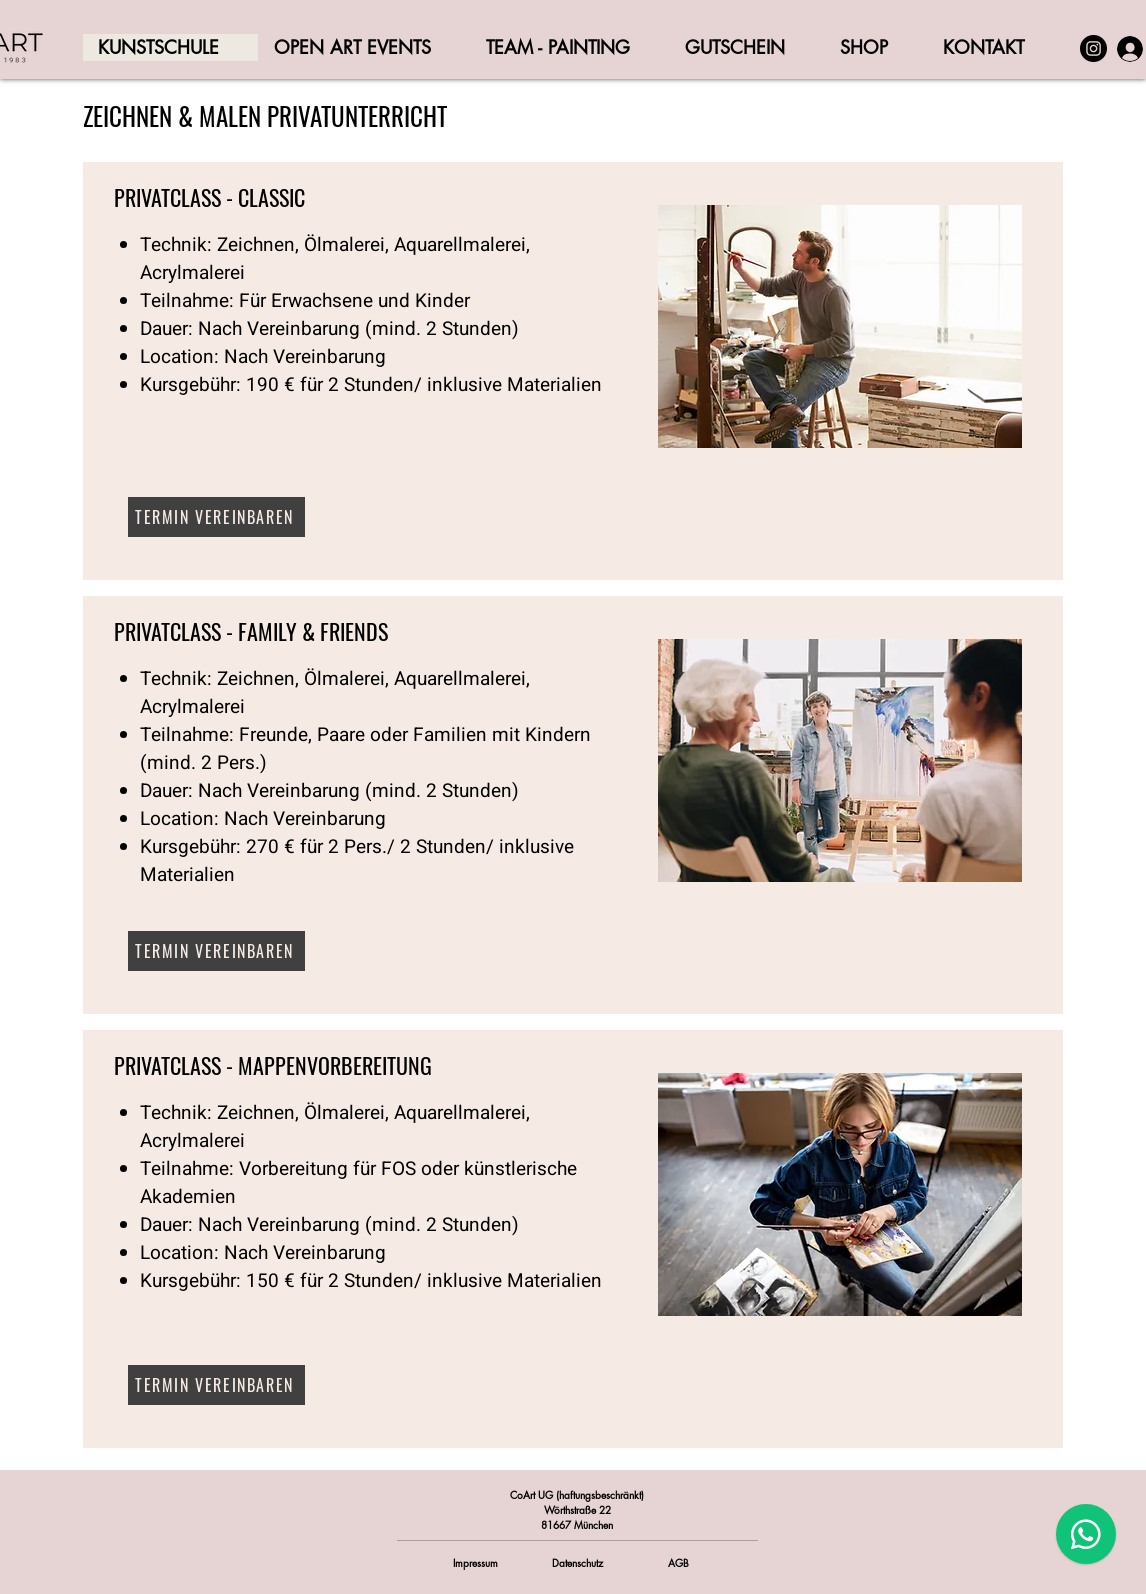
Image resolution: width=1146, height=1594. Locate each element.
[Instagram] (1093, 48)
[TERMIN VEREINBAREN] (216, 517)
